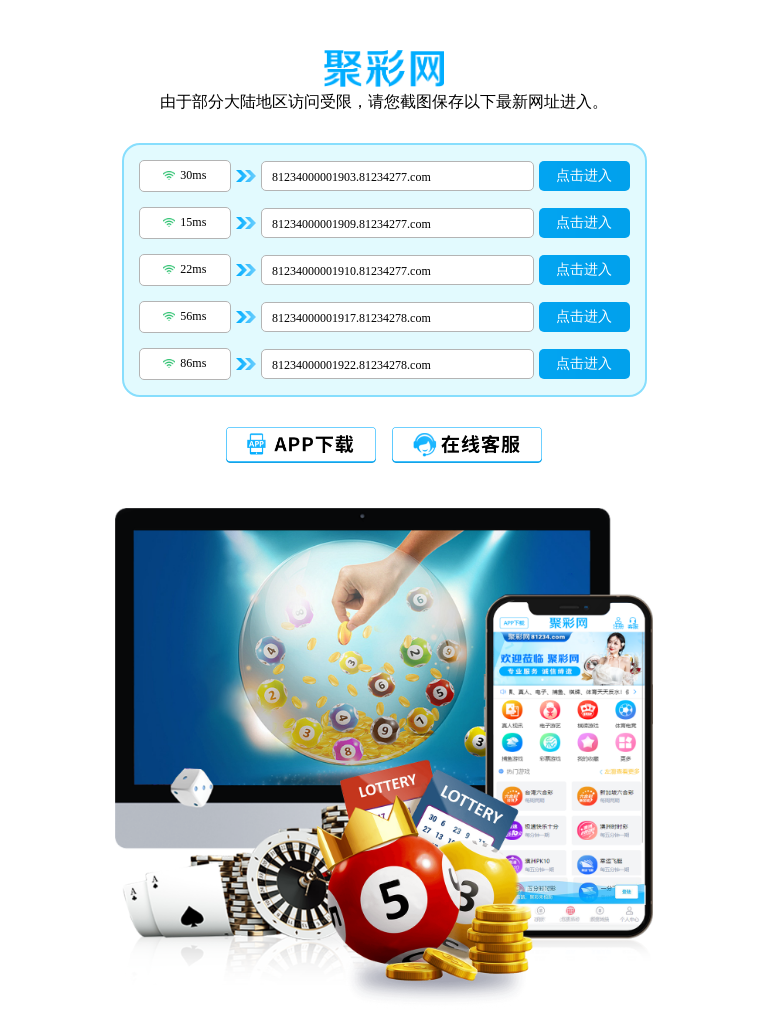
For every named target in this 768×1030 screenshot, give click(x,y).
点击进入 (584, 175)
